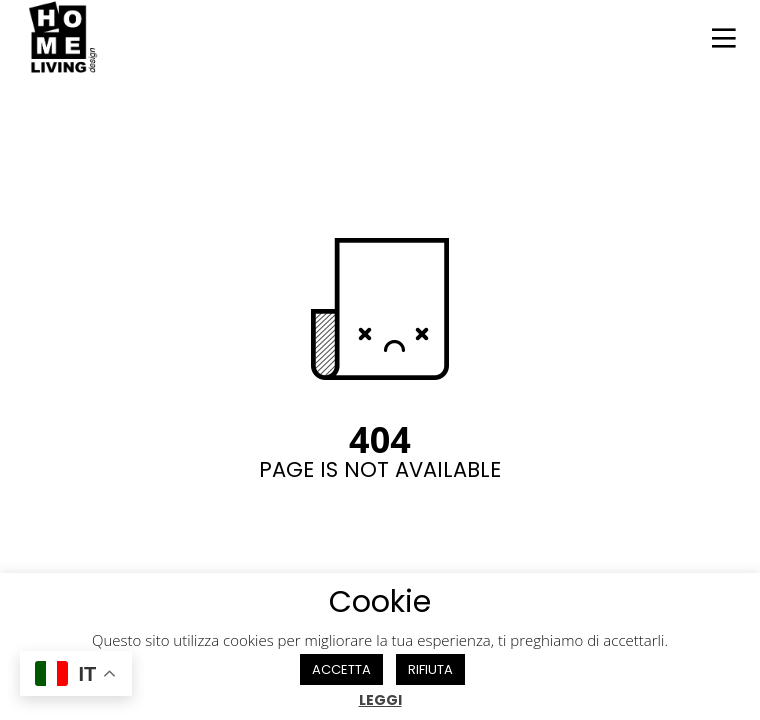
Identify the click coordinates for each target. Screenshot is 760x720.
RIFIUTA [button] (430, 669)
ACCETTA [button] (341, 669)
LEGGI (380, 700)
